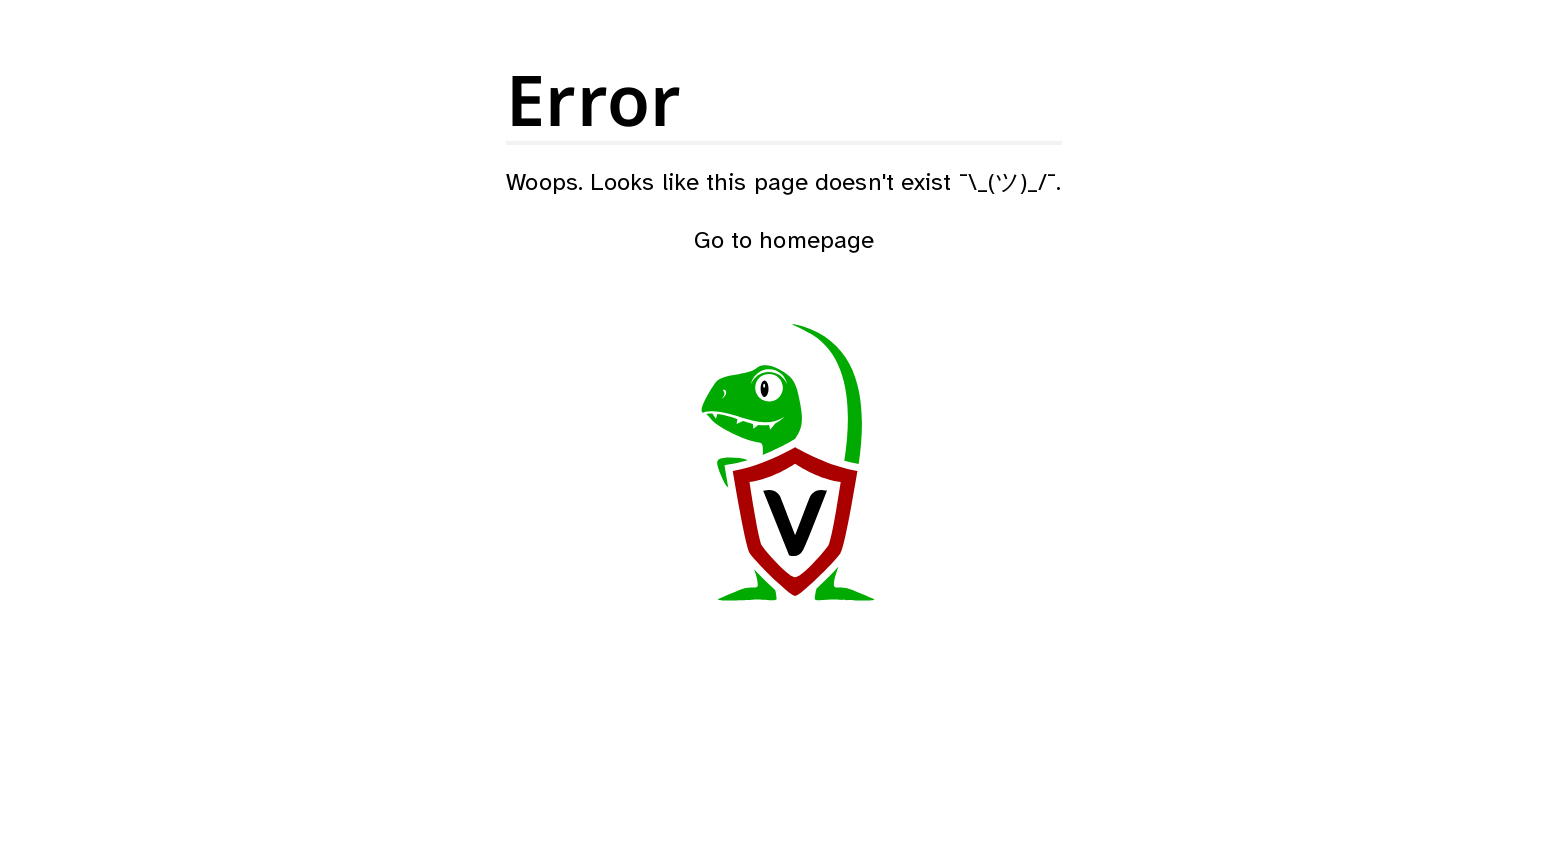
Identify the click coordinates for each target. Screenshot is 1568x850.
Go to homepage (784, 241)
